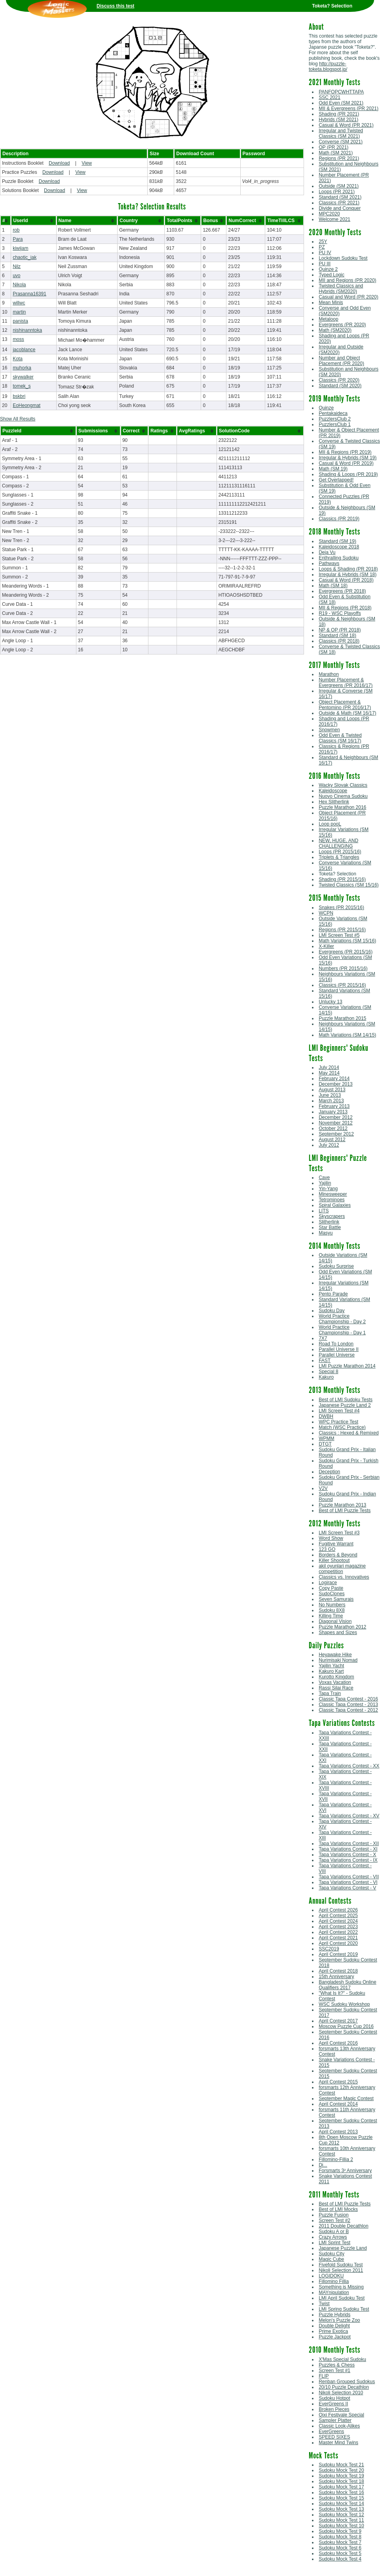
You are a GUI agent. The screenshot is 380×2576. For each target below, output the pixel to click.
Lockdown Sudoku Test (343, 258)
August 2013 (332, 1089)
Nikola (19, 284)
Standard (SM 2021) (340, 197)
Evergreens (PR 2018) (342, 591)
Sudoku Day (331, 1310)
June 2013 (330, 1095)
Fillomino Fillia (334, 2281)
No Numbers (332, 1605)
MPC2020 (329, 214)
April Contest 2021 (338, 1938)
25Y (323, 241)
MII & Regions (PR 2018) (345, 608)
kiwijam (20, 248)
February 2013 (334, 1106)
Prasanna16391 (29, 294)
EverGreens (331, 2431)
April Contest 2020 (338, 1943)
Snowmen (329, 729)
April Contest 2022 (338, 1932)
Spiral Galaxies (335, 1205)
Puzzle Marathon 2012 (342, 1627)
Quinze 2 (328, 269)
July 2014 (329, 1067)
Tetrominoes (331, 1199)
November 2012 (335, 1123)
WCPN (326, 913)
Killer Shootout (334, 1560)
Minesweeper (333, 1194)
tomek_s (21, 386)
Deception (329, 1471)
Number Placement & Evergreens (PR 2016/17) (345, 682)
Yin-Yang (328, 1188)
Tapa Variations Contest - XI (348, 1849)
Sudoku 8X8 (331, 1610)
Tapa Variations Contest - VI (348, 1882)
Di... (323, 2165)
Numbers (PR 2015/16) (343, 968)
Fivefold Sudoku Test (341, 2265)
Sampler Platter (335, 2420)
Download (59, 163)
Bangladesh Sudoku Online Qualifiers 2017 (347, 1984)
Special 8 (328, 1371)
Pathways (329, 563)
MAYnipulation (334, 2292)
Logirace (328, 1582)
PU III (325, 263)
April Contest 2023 (338, 1926)
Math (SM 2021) (336, 153)
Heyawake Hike (335, 1654)
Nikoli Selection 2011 (341, 2270)
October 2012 (333, 1128)
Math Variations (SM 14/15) (347, 1035)
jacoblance (24, 349)
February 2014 (334, 1078)
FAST (325, 1360)
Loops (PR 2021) (337, 191)
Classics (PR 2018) (339, 641)
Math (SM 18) (333, 585)
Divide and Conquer (340, 208)
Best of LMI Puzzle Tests (344, 1510)
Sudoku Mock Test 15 (341, 2498)
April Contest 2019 (338, 1954)
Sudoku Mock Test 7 (340, 2542)
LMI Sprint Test (334, 2242)
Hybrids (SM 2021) (338, 119)
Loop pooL (330, 824)
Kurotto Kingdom (336, 1677)
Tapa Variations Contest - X (347, 1854)
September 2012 (336, 1134)
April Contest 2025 (338, 1915)
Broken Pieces (334, 2409)
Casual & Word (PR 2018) (346, 580)
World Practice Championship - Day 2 (342, 1318)
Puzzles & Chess (337, 2365)
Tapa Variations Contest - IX (348, 1860)
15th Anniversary (336, 1976)
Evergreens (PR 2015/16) (345, 952)
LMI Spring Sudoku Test (344, 2309)
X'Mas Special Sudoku (342, 2359)
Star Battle (330, 1227)
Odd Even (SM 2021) (341, 103)
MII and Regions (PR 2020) (347, 280)
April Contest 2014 (338, 2104)
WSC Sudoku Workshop (344, 2004)
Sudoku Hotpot (334, 2398)
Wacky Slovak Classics (343, 785)
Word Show (331, 1538)
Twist (324, 2303)
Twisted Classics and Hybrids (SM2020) (341, 288)
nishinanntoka (27, 330)
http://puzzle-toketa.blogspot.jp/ (328, 66)
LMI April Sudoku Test (342, 2298)
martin (19, 312)
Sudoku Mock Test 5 (340, 2553)
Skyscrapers (332, 1216)
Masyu (325, 1233)
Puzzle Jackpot (335, 2337)
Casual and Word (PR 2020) (348, 297)
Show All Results (17, 419)
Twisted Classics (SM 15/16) (348, 885)
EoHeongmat (26, 405)
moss (18, 339)
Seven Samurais (336, 1599)
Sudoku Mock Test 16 (341, 2492)
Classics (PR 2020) (339, 380)
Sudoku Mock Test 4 (340, 2559)
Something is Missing (341, 2287)
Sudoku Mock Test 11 (341, 2520)
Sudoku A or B (334, 2231)
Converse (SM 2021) (341, 142)
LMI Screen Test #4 (339, 1411)
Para (18, 239)
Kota (18, 358)
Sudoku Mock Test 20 (341, 2470)
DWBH (326, 1416)
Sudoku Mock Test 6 (340, 2548)
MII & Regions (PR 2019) (345, 452)
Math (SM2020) (335, 330)
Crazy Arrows (333, 2237)
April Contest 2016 (338, 2043)
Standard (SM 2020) (340, 385)
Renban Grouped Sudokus (347, 2381)
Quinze (326, 408)
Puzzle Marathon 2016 (342, 807)
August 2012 (332, 1139)
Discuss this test (115, 6)
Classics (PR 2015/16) (342, 985)
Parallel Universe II (339, 1349)
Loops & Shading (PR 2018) (348, 569)
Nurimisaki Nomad (338, 1660)
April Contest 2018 (338, 1971)
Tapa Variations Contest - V (347, 1888)
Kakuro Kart (331, 1671)
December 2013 (335, 1084)
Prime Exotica (333, 2331)
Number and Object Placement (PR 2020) (341, 360)
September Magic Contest (346, 2098)
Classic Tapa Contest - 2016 (348, 1699)
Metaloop (328, 319)
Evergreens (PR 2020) (342, 324)
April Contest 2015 (338, 2082)
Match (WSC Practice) (342, 1427)
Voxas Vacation (335, 1682)
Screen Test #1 (334, 2370)
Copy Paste (331, 1588)
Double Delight (334, 2326)
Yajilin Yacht (331, 1666)
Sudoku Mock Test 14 (341, 2503)
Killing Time (331, 1616)
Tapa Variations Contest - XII (349, 1843)
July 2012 (329, 1145)
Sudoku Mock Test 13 (341, 2509)
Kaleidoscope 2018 (339, 547)
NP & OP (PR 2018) (340, 630)
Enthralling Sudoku (339, 558)
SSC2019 (329, 1949)
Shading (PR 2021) (339, 114)
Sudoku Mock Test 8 (340, 2537)
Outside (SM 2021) (339, 186)
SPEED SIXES (334, 2437)
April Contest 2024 (338, 1921)
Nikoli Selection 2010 (341, 2392)
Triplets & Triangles (339, 857)
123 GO (327, 1549)
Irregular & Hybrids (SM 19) (347, 457)
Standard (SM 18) (337, 635)
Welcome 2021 (334, 219)
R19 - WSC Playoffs (340, 613)
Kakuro (326, 1377)
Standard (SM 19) (337, 541)
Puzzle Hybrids (334, 2314)
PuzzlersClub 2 (335, 419)
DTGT (325, 1444)
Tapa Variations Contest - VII (349, 1877)
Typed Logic (331, 275)
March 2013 (331, 1100)
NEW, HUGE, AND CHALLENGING (338, 843)
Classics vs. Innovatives (344, 1577)
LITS (324, 1211)
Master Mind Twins (338, 2442)
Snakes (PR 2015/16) (341, 907)
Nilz (17, 266)
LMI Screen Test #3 (339, 1532)
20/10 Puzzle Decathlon (344, 2387)
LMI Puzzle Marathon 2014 (347, 1366)
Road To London (336, 1344)
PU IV (325, 252)
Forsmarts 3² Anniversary (345, 2170)
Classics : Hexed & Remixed (348, 1433)
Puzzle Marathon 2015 (342, 1018)
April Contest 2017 (338, 2021)
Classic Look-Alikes (339, 2426)
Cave (324, 1177)
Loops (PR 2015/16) (340, 851)
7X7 (323, 1338)
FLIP (324, 2376)
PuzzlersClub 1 (335, 424)
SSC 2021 (329, 97)
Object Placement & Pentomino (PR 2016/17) (345, 704)
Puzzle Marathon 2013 (342, 1505)
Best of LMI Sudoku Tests (345, 1399)
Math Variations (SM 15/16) (347, 941)
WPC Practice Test (338, 1422)
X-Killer (326, 946)
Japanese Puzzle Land (343, 2248)
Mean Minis (331, 302)
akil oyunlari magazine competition (342, 1568)
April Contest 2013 (338, 2132)
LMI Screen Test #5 (339, 935)
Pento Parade (333, 1294)
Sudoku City (331, 2253)
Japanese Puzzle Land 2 (344, 1405)
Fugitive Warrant (336, 1544)
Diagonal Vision (335, 1621)
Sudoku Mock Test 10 (341, 2525)
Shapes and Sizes (338, 1632)
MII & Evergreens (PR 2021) (348, 108)
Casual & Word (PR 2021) (346, 125)
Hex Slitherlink (334, 802)
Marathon (329, 674)
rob (16, 230)
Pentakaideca (333, 413)
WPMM (326, 1438)
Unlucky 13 (330, 1002)
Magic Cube (331, 2259)
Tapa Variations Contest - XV (349, 1816)
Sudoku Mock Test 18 (341, 2481)
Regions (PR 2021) (339, 158)
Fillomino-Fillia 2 (336, 2159)
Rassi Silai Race (336, 1688)
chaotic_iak (24, 257)
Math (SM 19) (333, 469)
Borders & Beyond (338, 1555)
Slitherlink (329, 1222)
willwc (19, 303)
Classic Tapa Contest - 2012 (348, 1710)
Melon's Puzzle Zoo (339, 2320)
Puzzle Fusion (333, 2215)
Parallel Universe (337, 1355)
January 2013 (333, 1112)
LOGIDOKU (331, 2276)
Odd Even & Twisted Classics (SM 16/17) (340, 738)
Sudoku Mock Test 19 (341, 2476)
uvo (16, 275)
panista (20, 321)
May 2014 (329, 1073)
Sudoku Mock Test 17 (341, 2487)
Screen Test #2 (334, 2220)
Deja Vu (327, 552)
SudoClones (331, 1593)
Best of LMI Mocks (338, 2209)
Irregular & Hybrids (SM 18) (347, 574)
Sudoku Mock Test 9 (340, 2531)
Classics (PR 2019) (339, 518)
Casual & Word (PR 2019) (346, 463)
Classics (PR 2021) (339, 202)
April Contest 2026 (338, 1910)
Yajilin (325, 1183)
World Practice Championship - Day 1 (342, 1330)
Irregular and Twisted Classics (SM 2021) (341, 133)
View (87, 163)
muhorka (22, 368)
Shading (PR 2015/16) (342, 879)
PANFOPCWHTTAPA (341, 92)
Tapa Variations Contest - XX (349, 1766)
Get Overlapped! (336, 480)
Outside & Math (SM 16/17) (347, 713)
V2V (323, 1488)
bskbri (19, 396)
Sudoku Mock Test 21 (341, 2465)
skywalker (23, 377)
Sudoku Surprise (336, 1266)
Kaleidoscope (333, 790)
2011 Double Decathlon (343, 2226)
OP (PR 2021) (333, 147)
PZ (322, 247)
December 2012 (335, 1117)
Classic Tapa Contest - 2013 (348, 1704)
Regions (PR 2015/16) (342, 929)
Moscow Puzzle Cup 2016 (346, 2026)
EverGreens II (333, 2404)
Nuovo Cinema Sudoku (343, 796)
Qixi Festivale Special (341, 2415)
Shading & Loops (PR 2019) (348, 474)
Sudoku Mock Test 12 (341, 2514)
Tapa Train (330, 1693)
